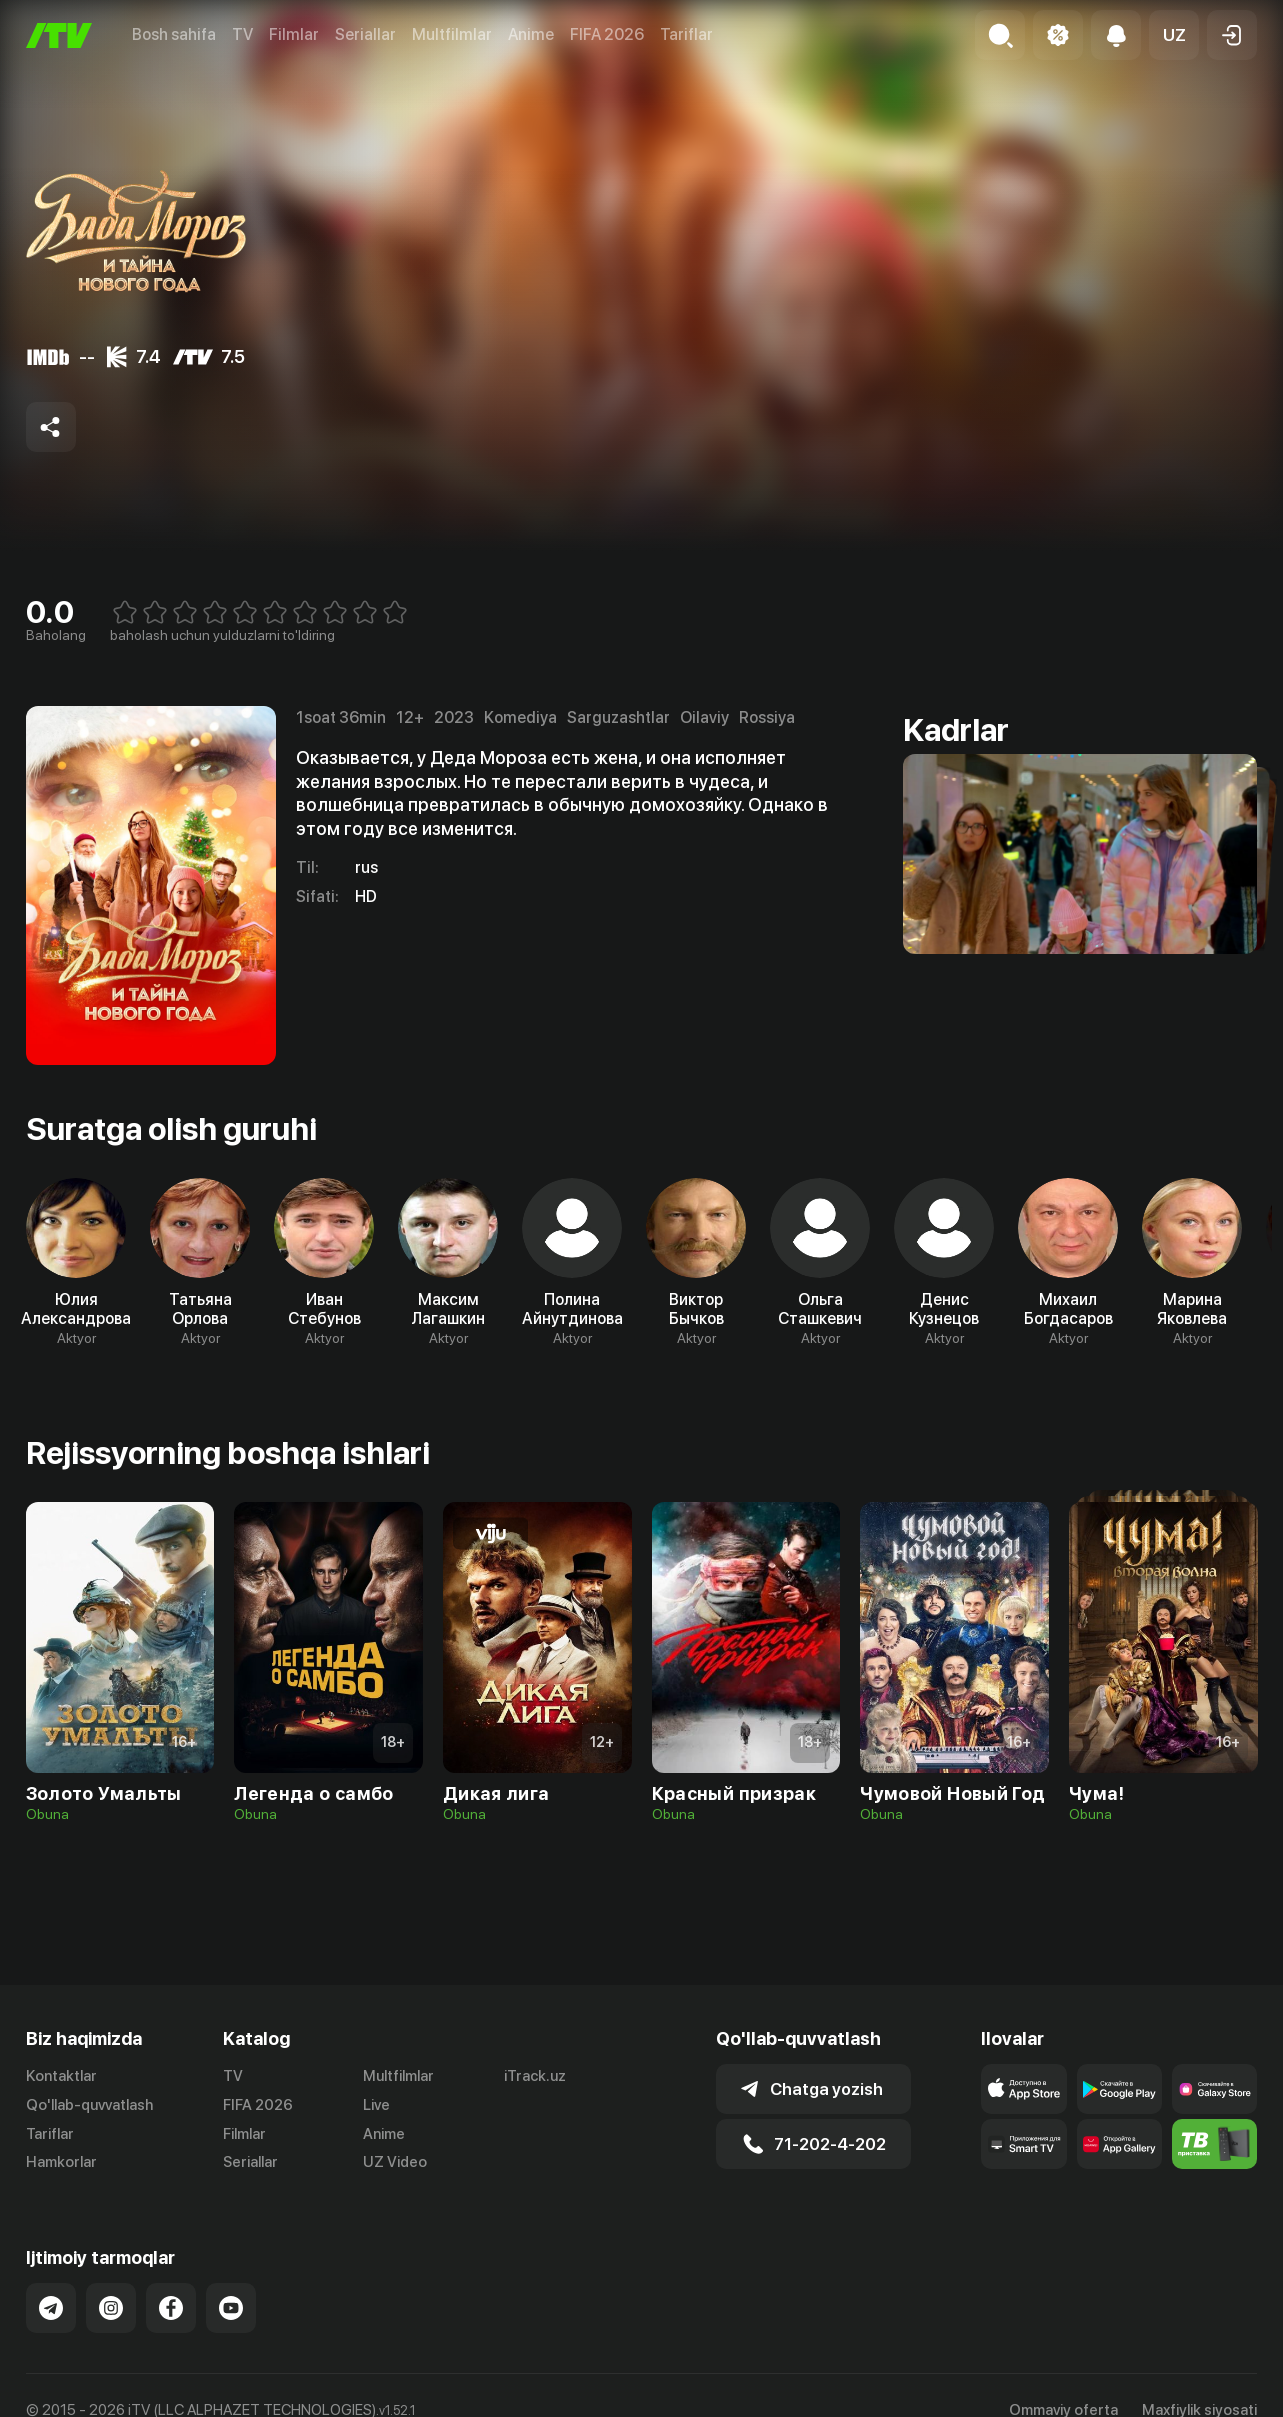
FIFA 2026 (607, 34)
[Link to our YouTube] (231, 2308)
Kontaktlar (61, 2076)
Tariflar (686, 34)
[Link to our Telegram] (51, 2308)
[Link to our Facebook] (171, 2308)
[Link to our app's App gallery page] (1119, 2144)
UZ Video (395, 2162)
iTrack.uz (535, 2076)
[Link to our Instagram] (111, 2308)
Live (376, 2105)
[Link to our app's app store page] (1023, 2089)
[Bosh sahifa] (59, 35)
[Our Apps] (1023, 2144)
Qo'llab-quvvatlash (89, 2105)
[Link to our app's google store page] (1119, 2089)
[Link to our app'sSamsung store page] (1214, 2089)
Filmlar (294, 34)
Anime (531, 34)
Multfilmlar (452, 34)
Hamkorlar (61, 2162)
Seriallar (365, 34)
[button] (1174, 35)
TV (242, 34)
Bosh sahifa (174, 34)
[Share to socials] (51, 427)
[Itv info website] (1214, 2144)
